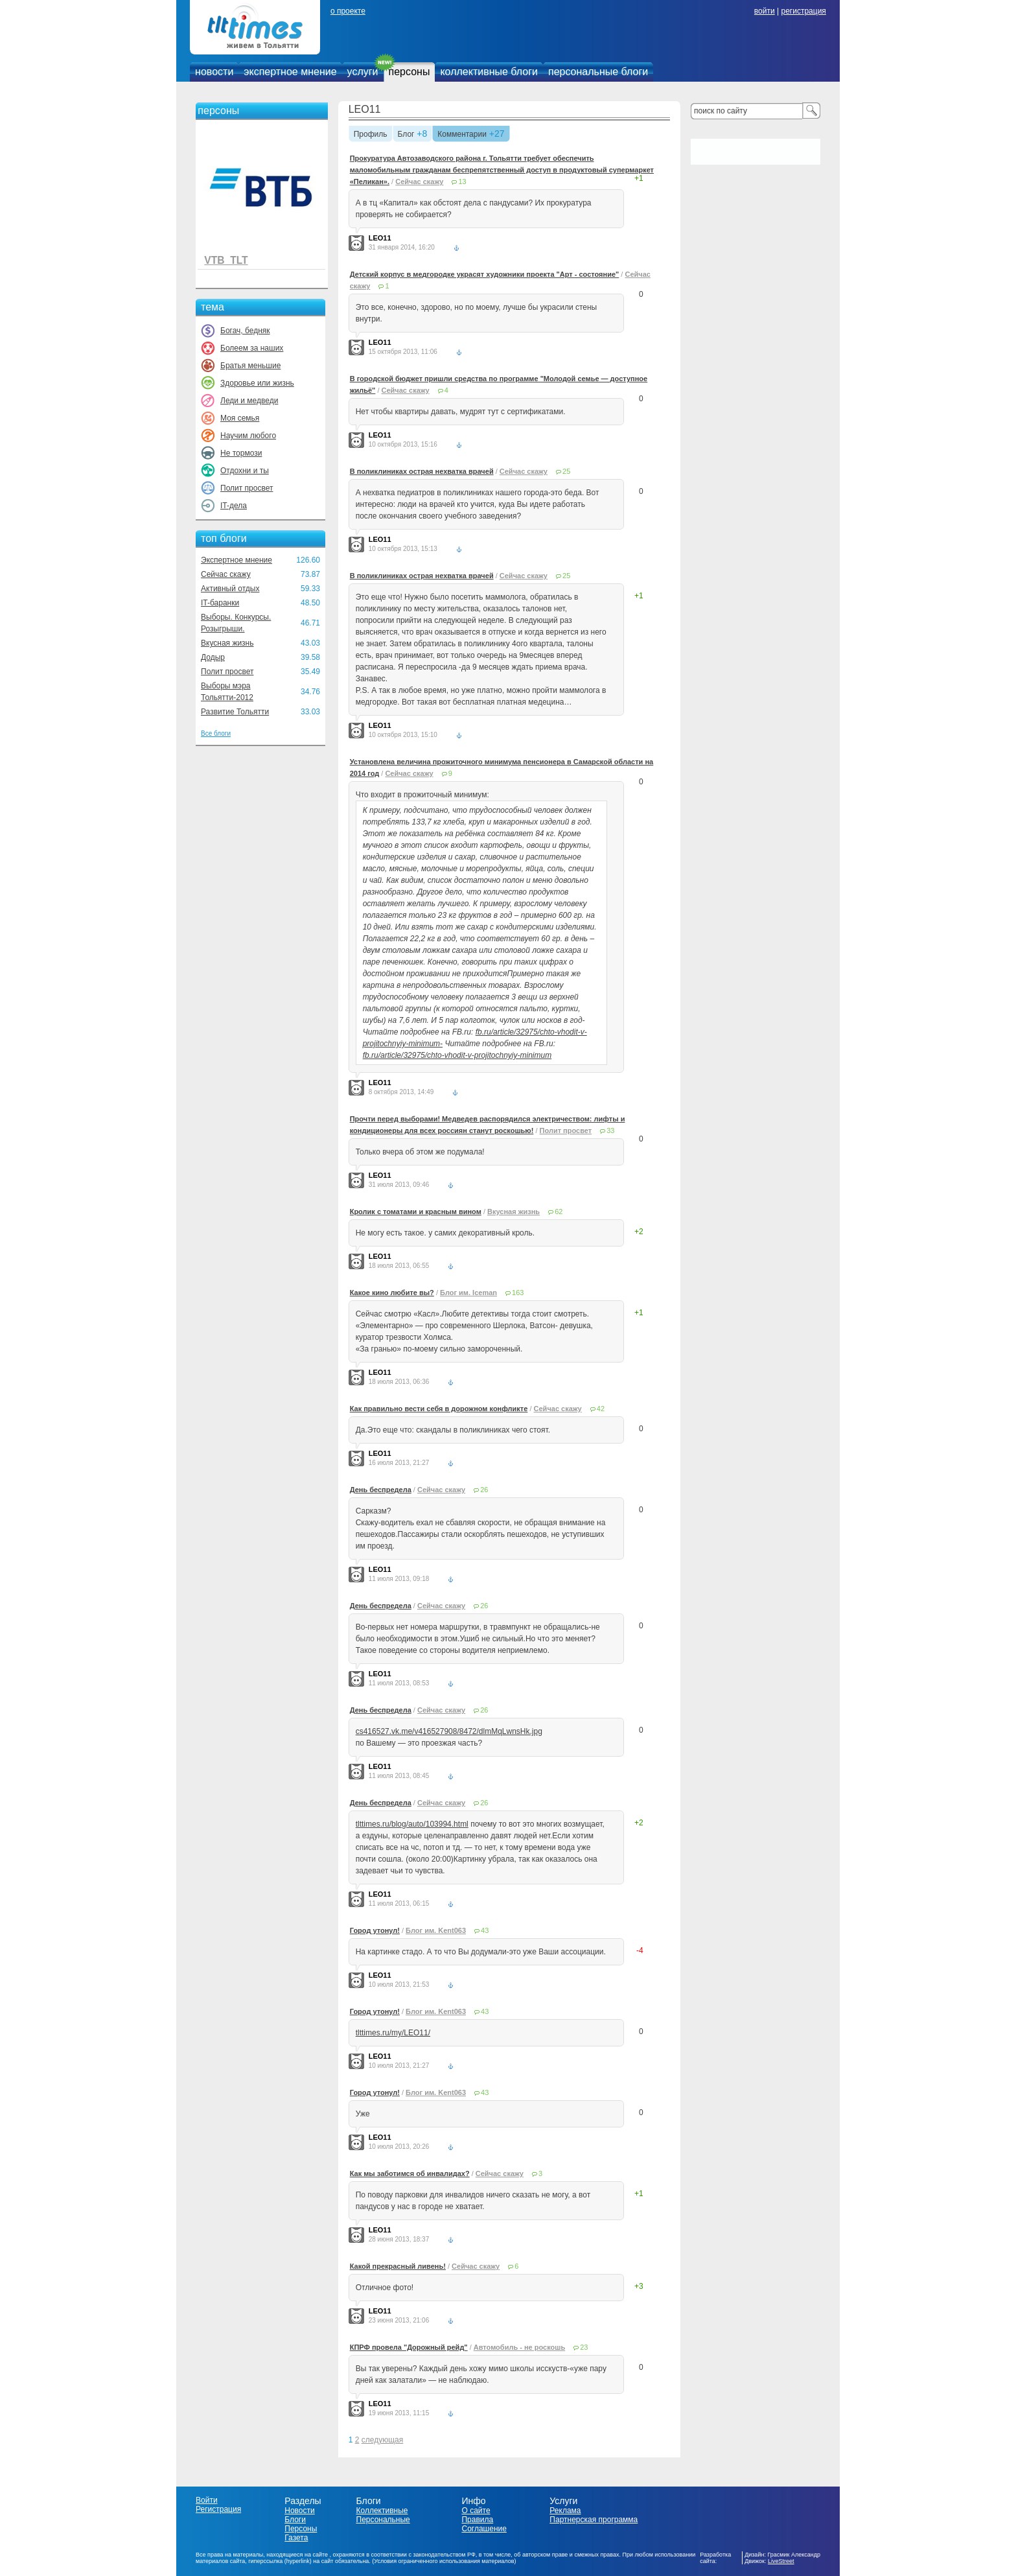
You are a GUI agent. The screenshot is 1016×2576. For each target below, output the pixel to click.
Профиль (370, 134)
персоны (409, 71)
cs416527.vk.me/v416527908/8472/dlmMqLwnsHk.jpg (449, 1731)
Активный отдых (230, 588)
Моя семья (239, 418)
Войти (207, 2500)
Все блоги (216, 733)
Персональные (383, 2519)
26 (484, 1489)
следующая (382, 2439)
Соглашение (483, 2528)
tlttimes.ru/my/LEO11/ (393, 2032)
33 (610, 1130)
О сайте (475, 2510)
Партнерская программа (593, 2519)
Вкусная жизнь (227, 643)
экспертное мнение (290, 71)
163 (518, 1292)
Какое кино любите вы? (392, 1292)
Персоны (300, 2528)
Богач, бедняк (245, 330)
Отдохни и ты (244, 470)
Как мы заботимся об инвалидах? (410, 2173)
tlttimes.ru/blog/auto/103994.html (412, 1824)
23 (584, 2347)
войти (764, 11)
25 (566, 471)
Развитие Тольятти (235, 711)
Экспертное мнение (236, 560)
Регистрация (218, 2509)
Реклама (565, 2510)
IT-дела (233, 505)
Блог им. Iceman (468, 1292)
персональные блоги (598, 71)
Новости (299, 2510)
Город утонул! (375, 1930)
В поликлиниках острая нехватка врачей (422, 471)
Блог (406, 134)
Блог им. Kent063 (436, 1930)
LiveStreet (781, 2561)
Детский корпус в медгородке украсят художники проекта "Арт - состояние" (484, 274)
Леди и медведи (249, 400)
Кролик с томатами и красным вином (415, 1211)
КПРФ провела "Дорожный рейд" (409, 2347)
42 (601, 1408)
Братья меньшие (250, 365)
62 (558, 1211)
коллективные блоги (489, 71)
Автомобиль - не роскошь (519, 2347)
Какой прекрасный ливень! (398, 2266)
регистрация (803, 11)
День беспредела (380, 1489)
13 (462, 181)
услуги (362, 71)
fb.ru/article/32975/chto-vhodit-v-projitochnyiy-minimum (457, 1055)
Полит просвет (246, 488)
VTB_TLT (226, 260)
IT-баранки (220, 602)
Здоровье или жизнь (257, 383)
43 (485, 1930)
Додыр (213, 657)
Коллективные (382, 2510)
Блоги (295, 2519)
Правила (477, 2519)
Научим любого (248, 435)
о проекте (347, 11)
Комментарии (462, 134)
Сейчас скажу (226, 574)
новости (214, 71)
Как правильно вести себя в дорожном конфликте (439, 1408)
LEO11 (365, 109)
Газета (296, 2537)
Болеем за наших (251, 348)
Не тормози (241, 453)
